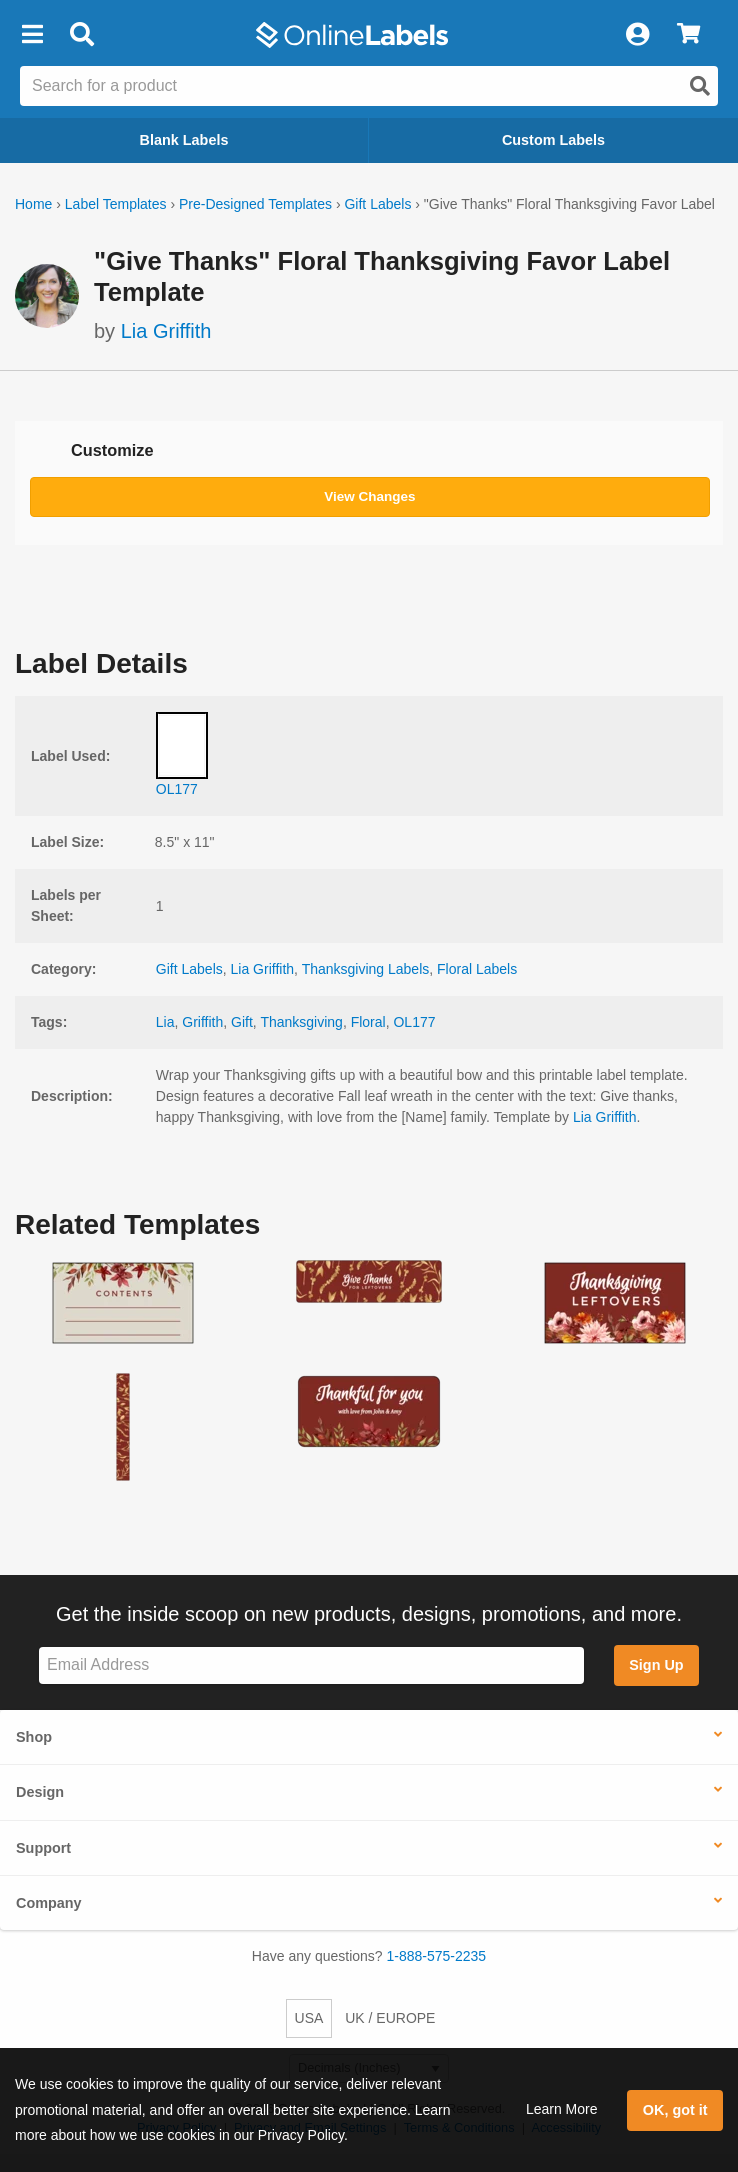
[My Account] (637, 35)
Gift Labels (377, 204)
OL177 (414, 1022)
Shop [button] (34, 1737)
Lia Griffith (166, 331)
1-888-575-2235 (437, 1956)
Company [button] (49, 1903)
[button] (32, 35)
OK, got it (675, 2110)
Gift (242, 1022)
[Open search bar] (81, 35)
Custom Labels (553, 140)
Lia (165, 1022)
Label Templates (116, 204)
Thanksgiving (301, 1022)
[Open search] (700, 86)
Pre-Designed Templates (255, 204)
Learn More (562, 2109)
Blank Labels (184, 140)
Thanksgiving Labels (366, 969)
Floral (368, 1022)
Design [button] (40, 1792)
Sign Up (656, 1665)
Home (33, 204)
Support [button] (43, 1848)
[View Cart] (688, 35)
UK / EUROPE (390, 2018)
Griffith (202, 1022)
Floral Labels (477, 969)
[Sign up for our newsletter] (311, 1665)
